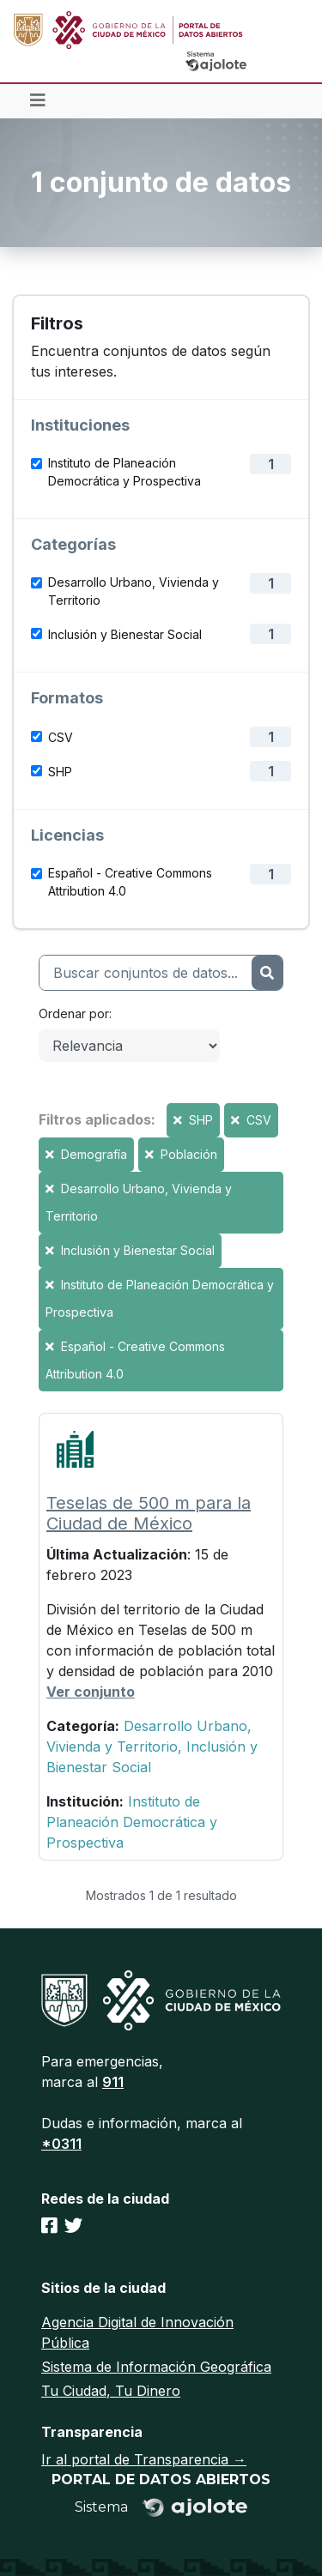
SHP (60, 771)
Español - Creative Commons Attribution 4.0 (130, 882)
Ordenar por (74, 1013)
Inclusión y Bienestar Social (125, 634)
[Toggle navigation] (38, 101)
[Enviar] (267, 973)
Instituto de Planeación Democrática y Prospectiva (124, 471)
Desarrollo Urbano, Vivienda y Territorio (133, 591)
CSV (60, 737)
